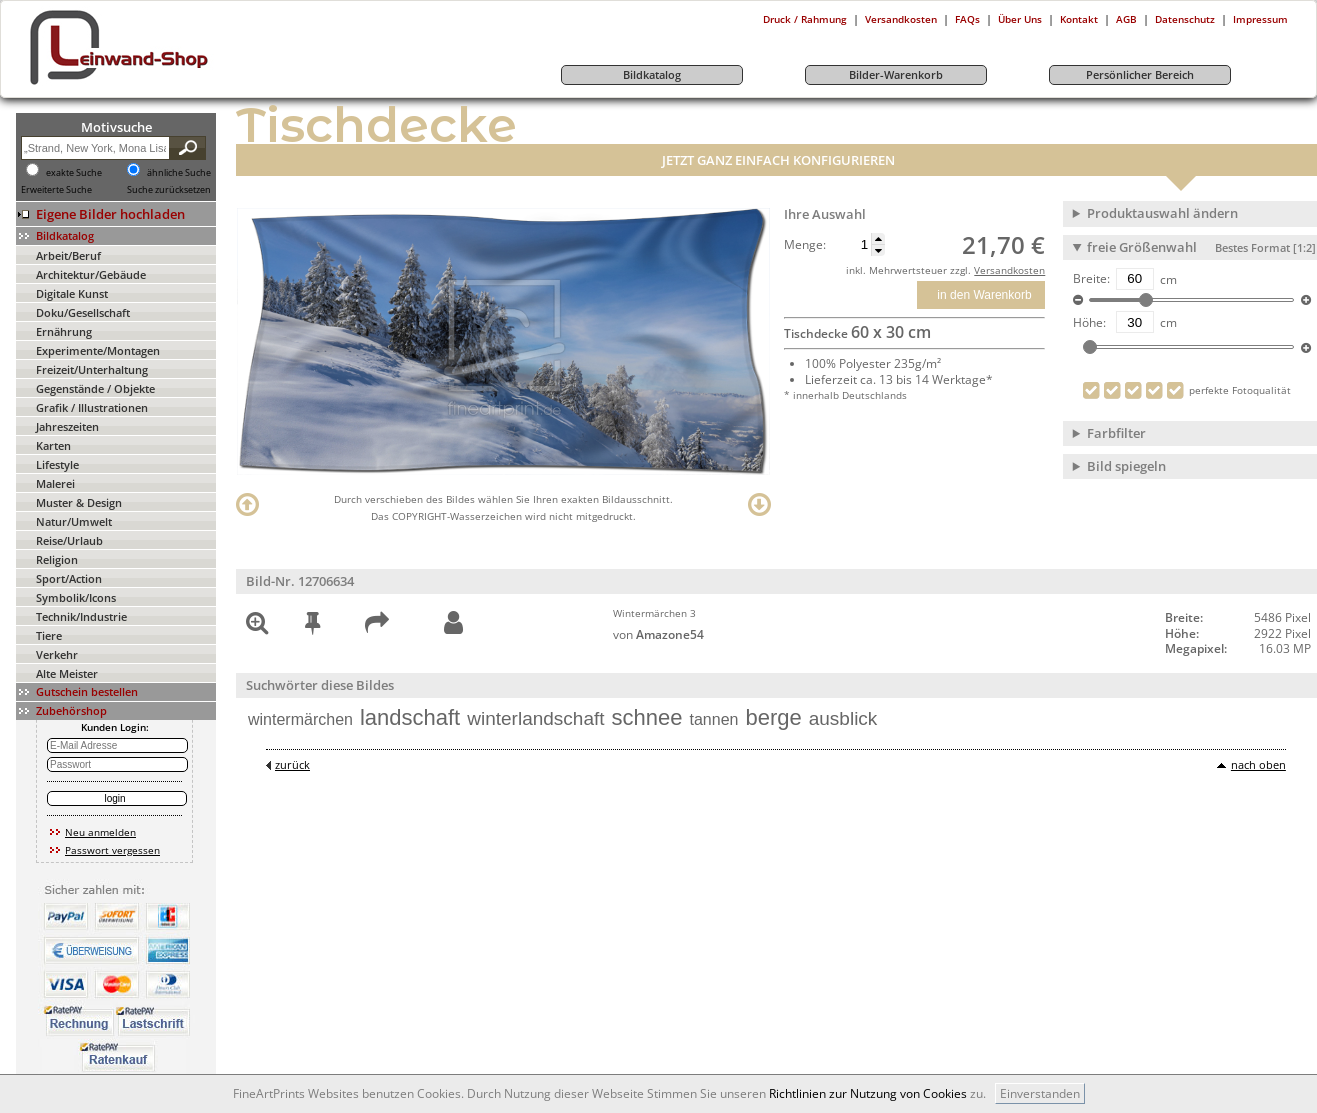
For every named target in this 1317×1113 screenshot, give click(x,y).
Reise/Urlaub (69, 540)
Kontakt (1079, 19)
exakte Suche (74, 173)
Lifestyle (57, 464)
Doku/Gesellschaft (83, 312)
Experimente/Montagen (98, 350)
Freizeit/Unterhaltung (92, 369)
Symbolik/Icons (76, 597)
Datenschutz (1185, 19)
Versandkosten (901, 19)
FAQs (967, 19)
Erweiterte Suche (56, 190)
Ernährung (64, 331)
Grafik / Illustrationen (92, 407)
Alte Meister (67, 673)
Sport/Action (69, 578)
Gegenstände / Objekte (95, 388)
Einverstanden (1040, 1093)
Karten (53, 445)
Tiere (49, 635)
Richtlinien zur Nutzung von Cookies (868, 1093)
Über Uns (1020, 19)
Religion (57, 559)
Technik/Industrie (81, 616)
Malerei (55, 483)
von (658, 634)
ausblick (843, 718)
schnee (647, 717)
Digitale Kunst (72, 293)
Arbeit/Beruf (68, 255)
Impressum (1260, 19)
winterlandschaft (535, 718)
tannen (713, 719)
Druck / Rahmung (805, 19)
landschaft (410, 717)
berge (773, 717)
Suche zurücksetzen (169, 190)
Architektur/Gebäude (91, 274)
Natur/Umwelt (74, 521)
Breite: (1091, 279)
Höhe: (1089, 323)
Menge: (805, 245)
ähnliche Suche (179, 173)
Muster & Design (79, 502)
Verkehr (57, 654)
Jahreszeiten (67, 426)
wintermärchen (300, 719)
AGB (1126, 19)
